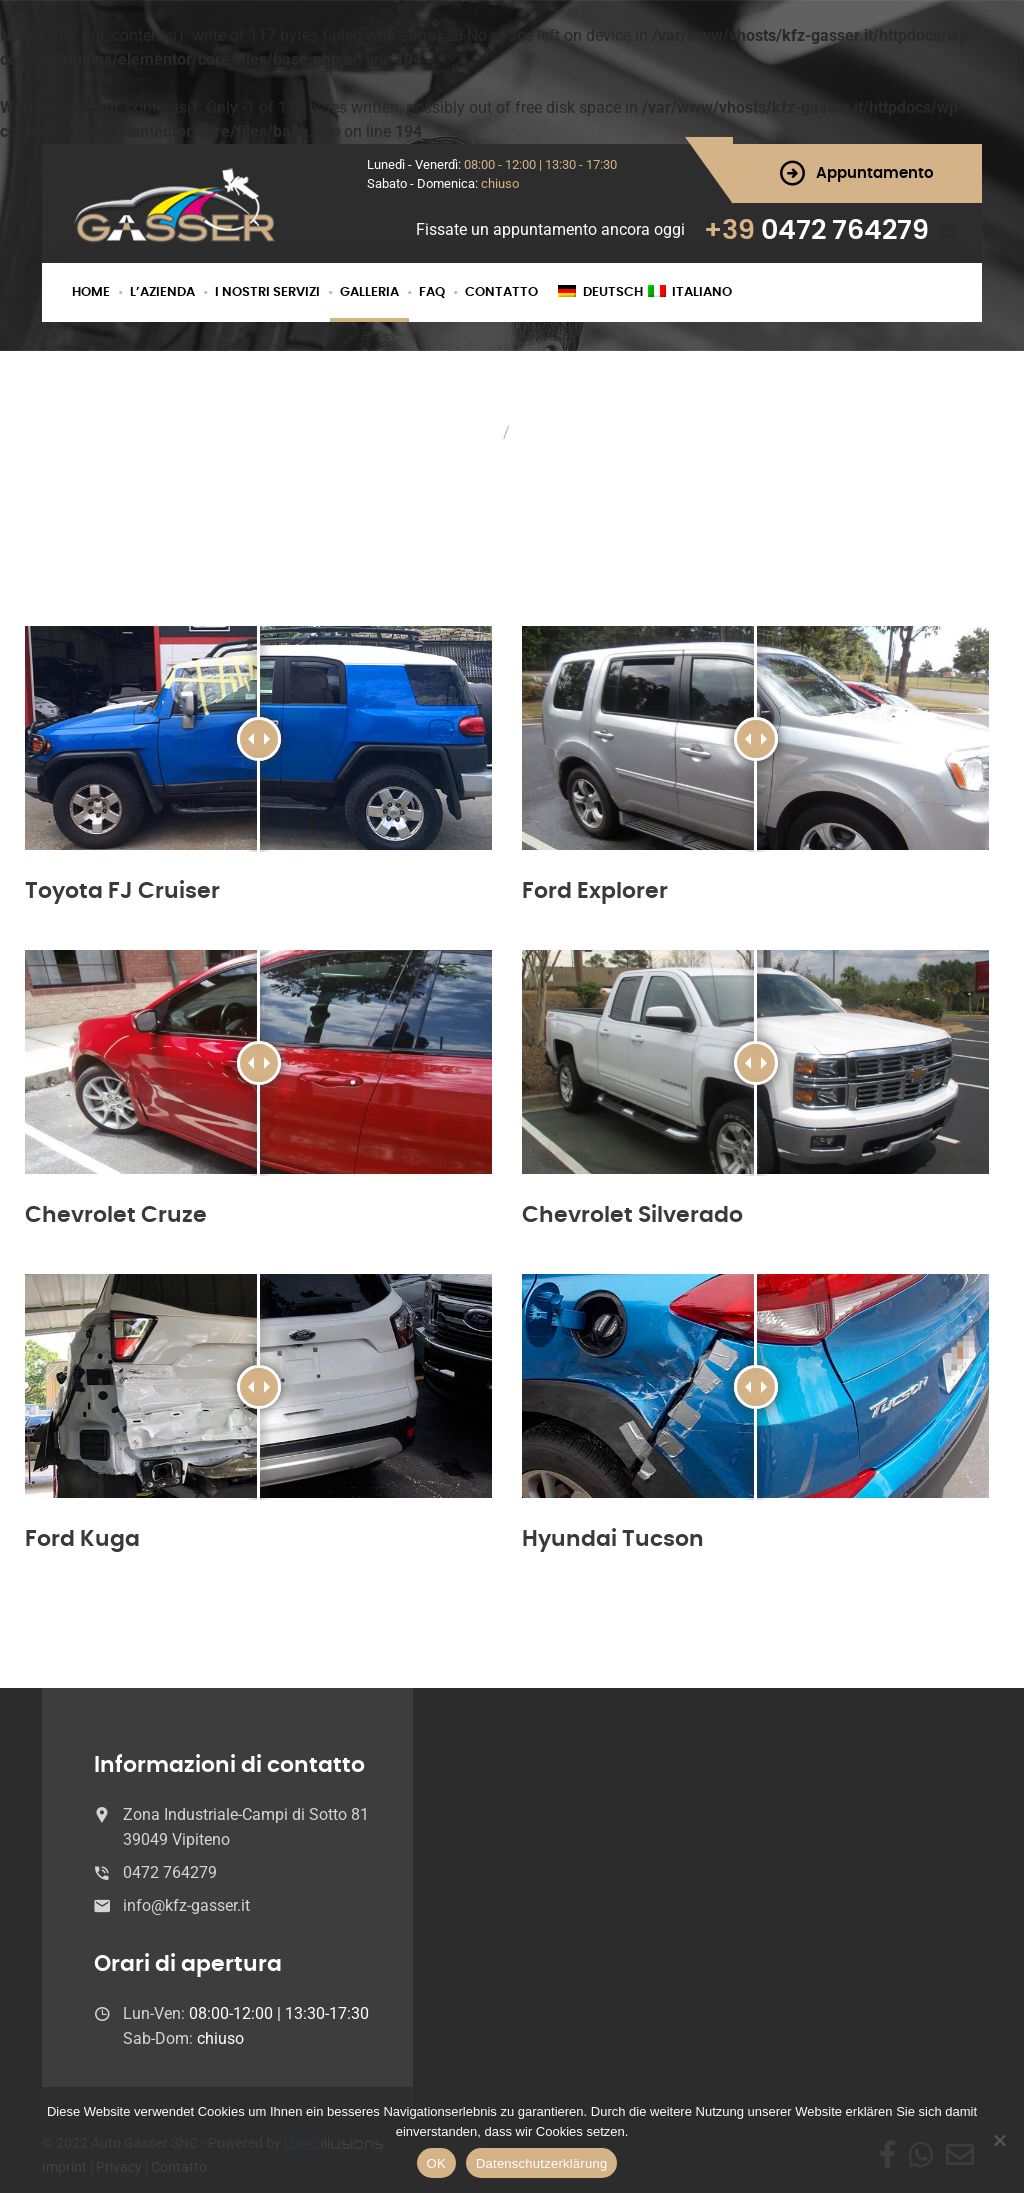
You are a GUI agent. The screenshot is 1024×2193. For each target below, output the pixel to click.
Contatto (501, 292)
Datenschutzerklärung (541, 2163)
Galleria (369, 292)
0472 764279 (845, 230)
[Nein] (999, 2140)
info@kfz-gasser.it (186, 1905)
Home (91, 292)
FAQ (432, 292)
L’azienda (162, 292)
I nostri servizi (267, 292)
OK (436, 2163)
